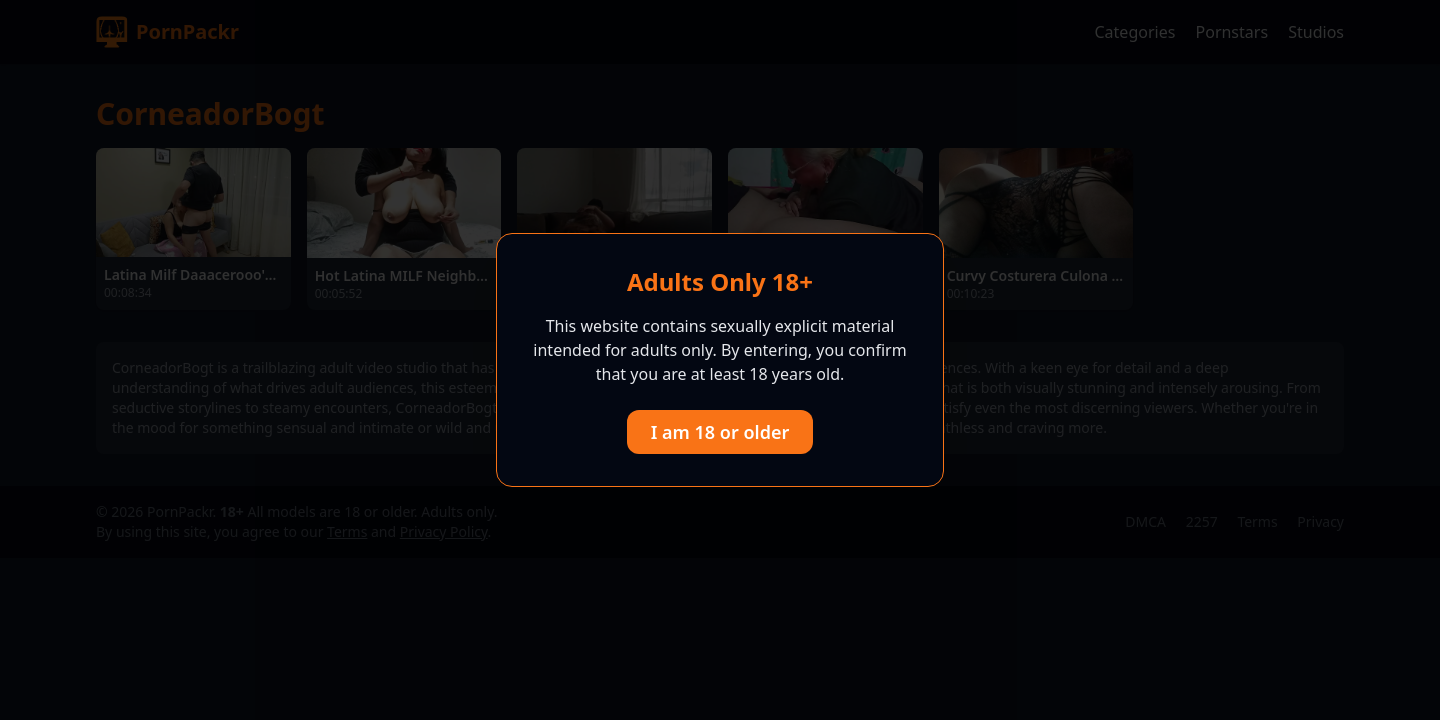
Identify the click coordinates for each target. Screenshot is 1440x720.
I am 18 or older (720, 432)
